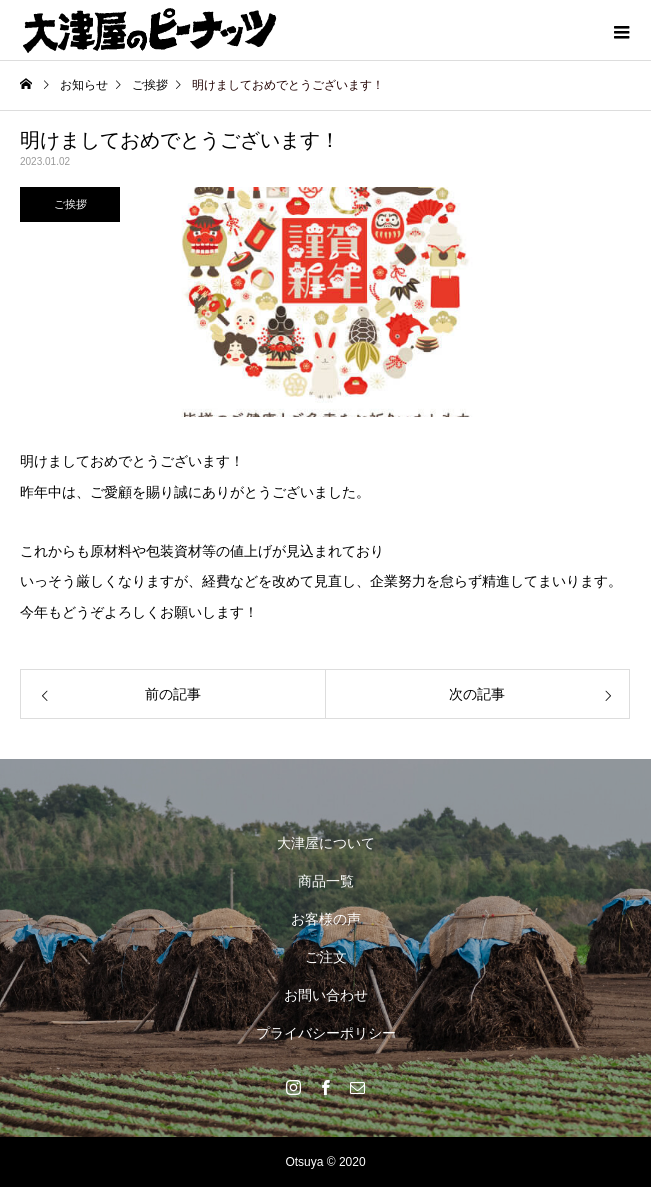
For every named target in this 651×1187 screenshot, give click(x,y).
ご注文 (326, 957)
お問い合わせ (326, 995)
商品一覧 (326, 881)
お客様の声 (326, 919)
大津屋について (326, 843)
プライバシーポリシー (326, 1033)
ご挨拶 (70, 204)
